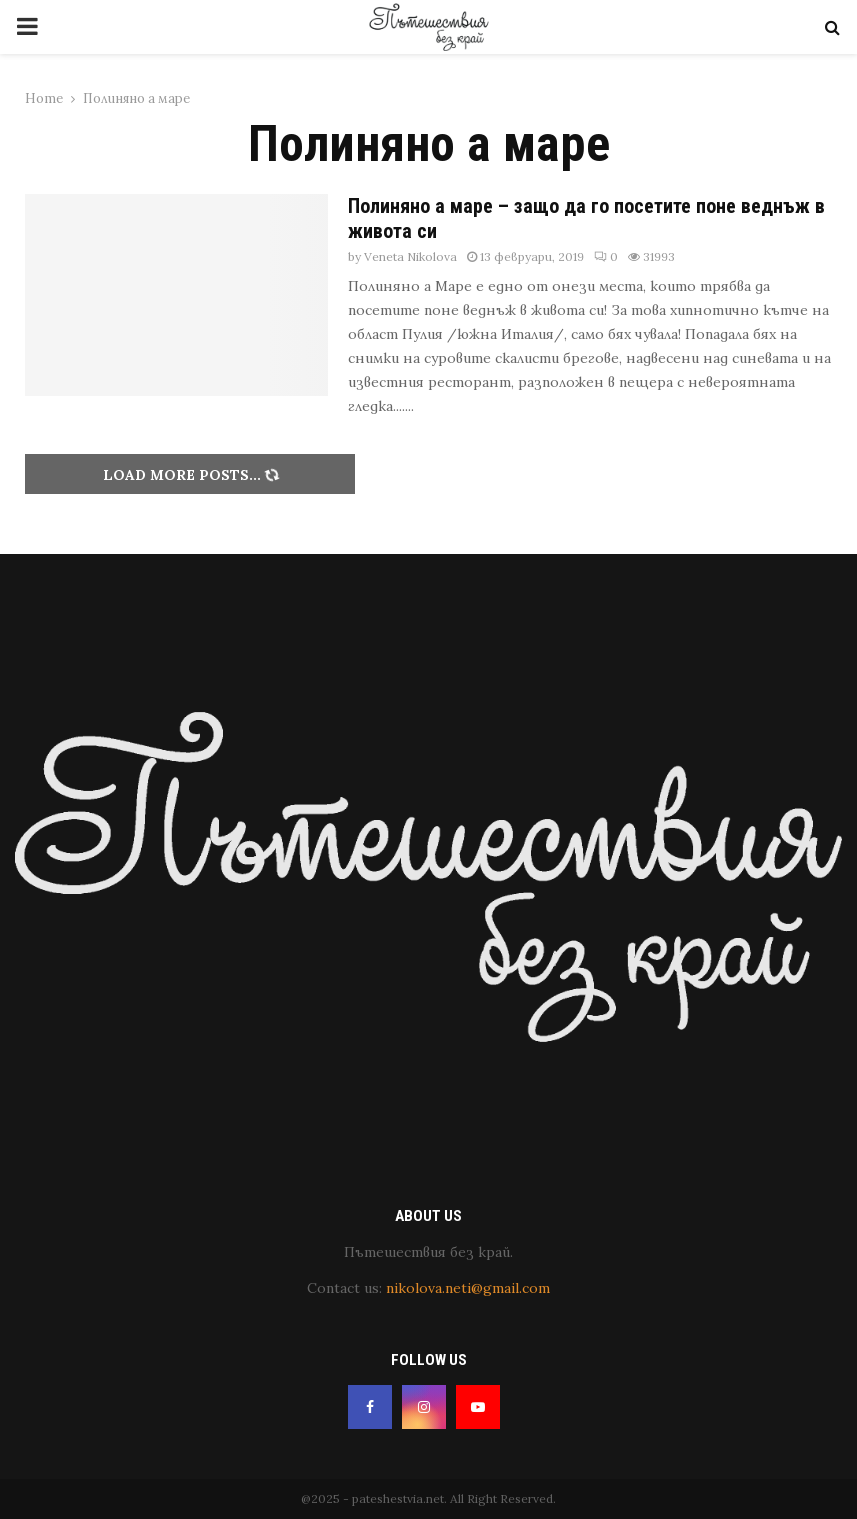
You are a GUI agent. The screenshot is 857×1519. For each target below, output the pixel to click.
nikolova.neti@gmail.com (468, 1288)
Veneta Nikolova (410, 256)
